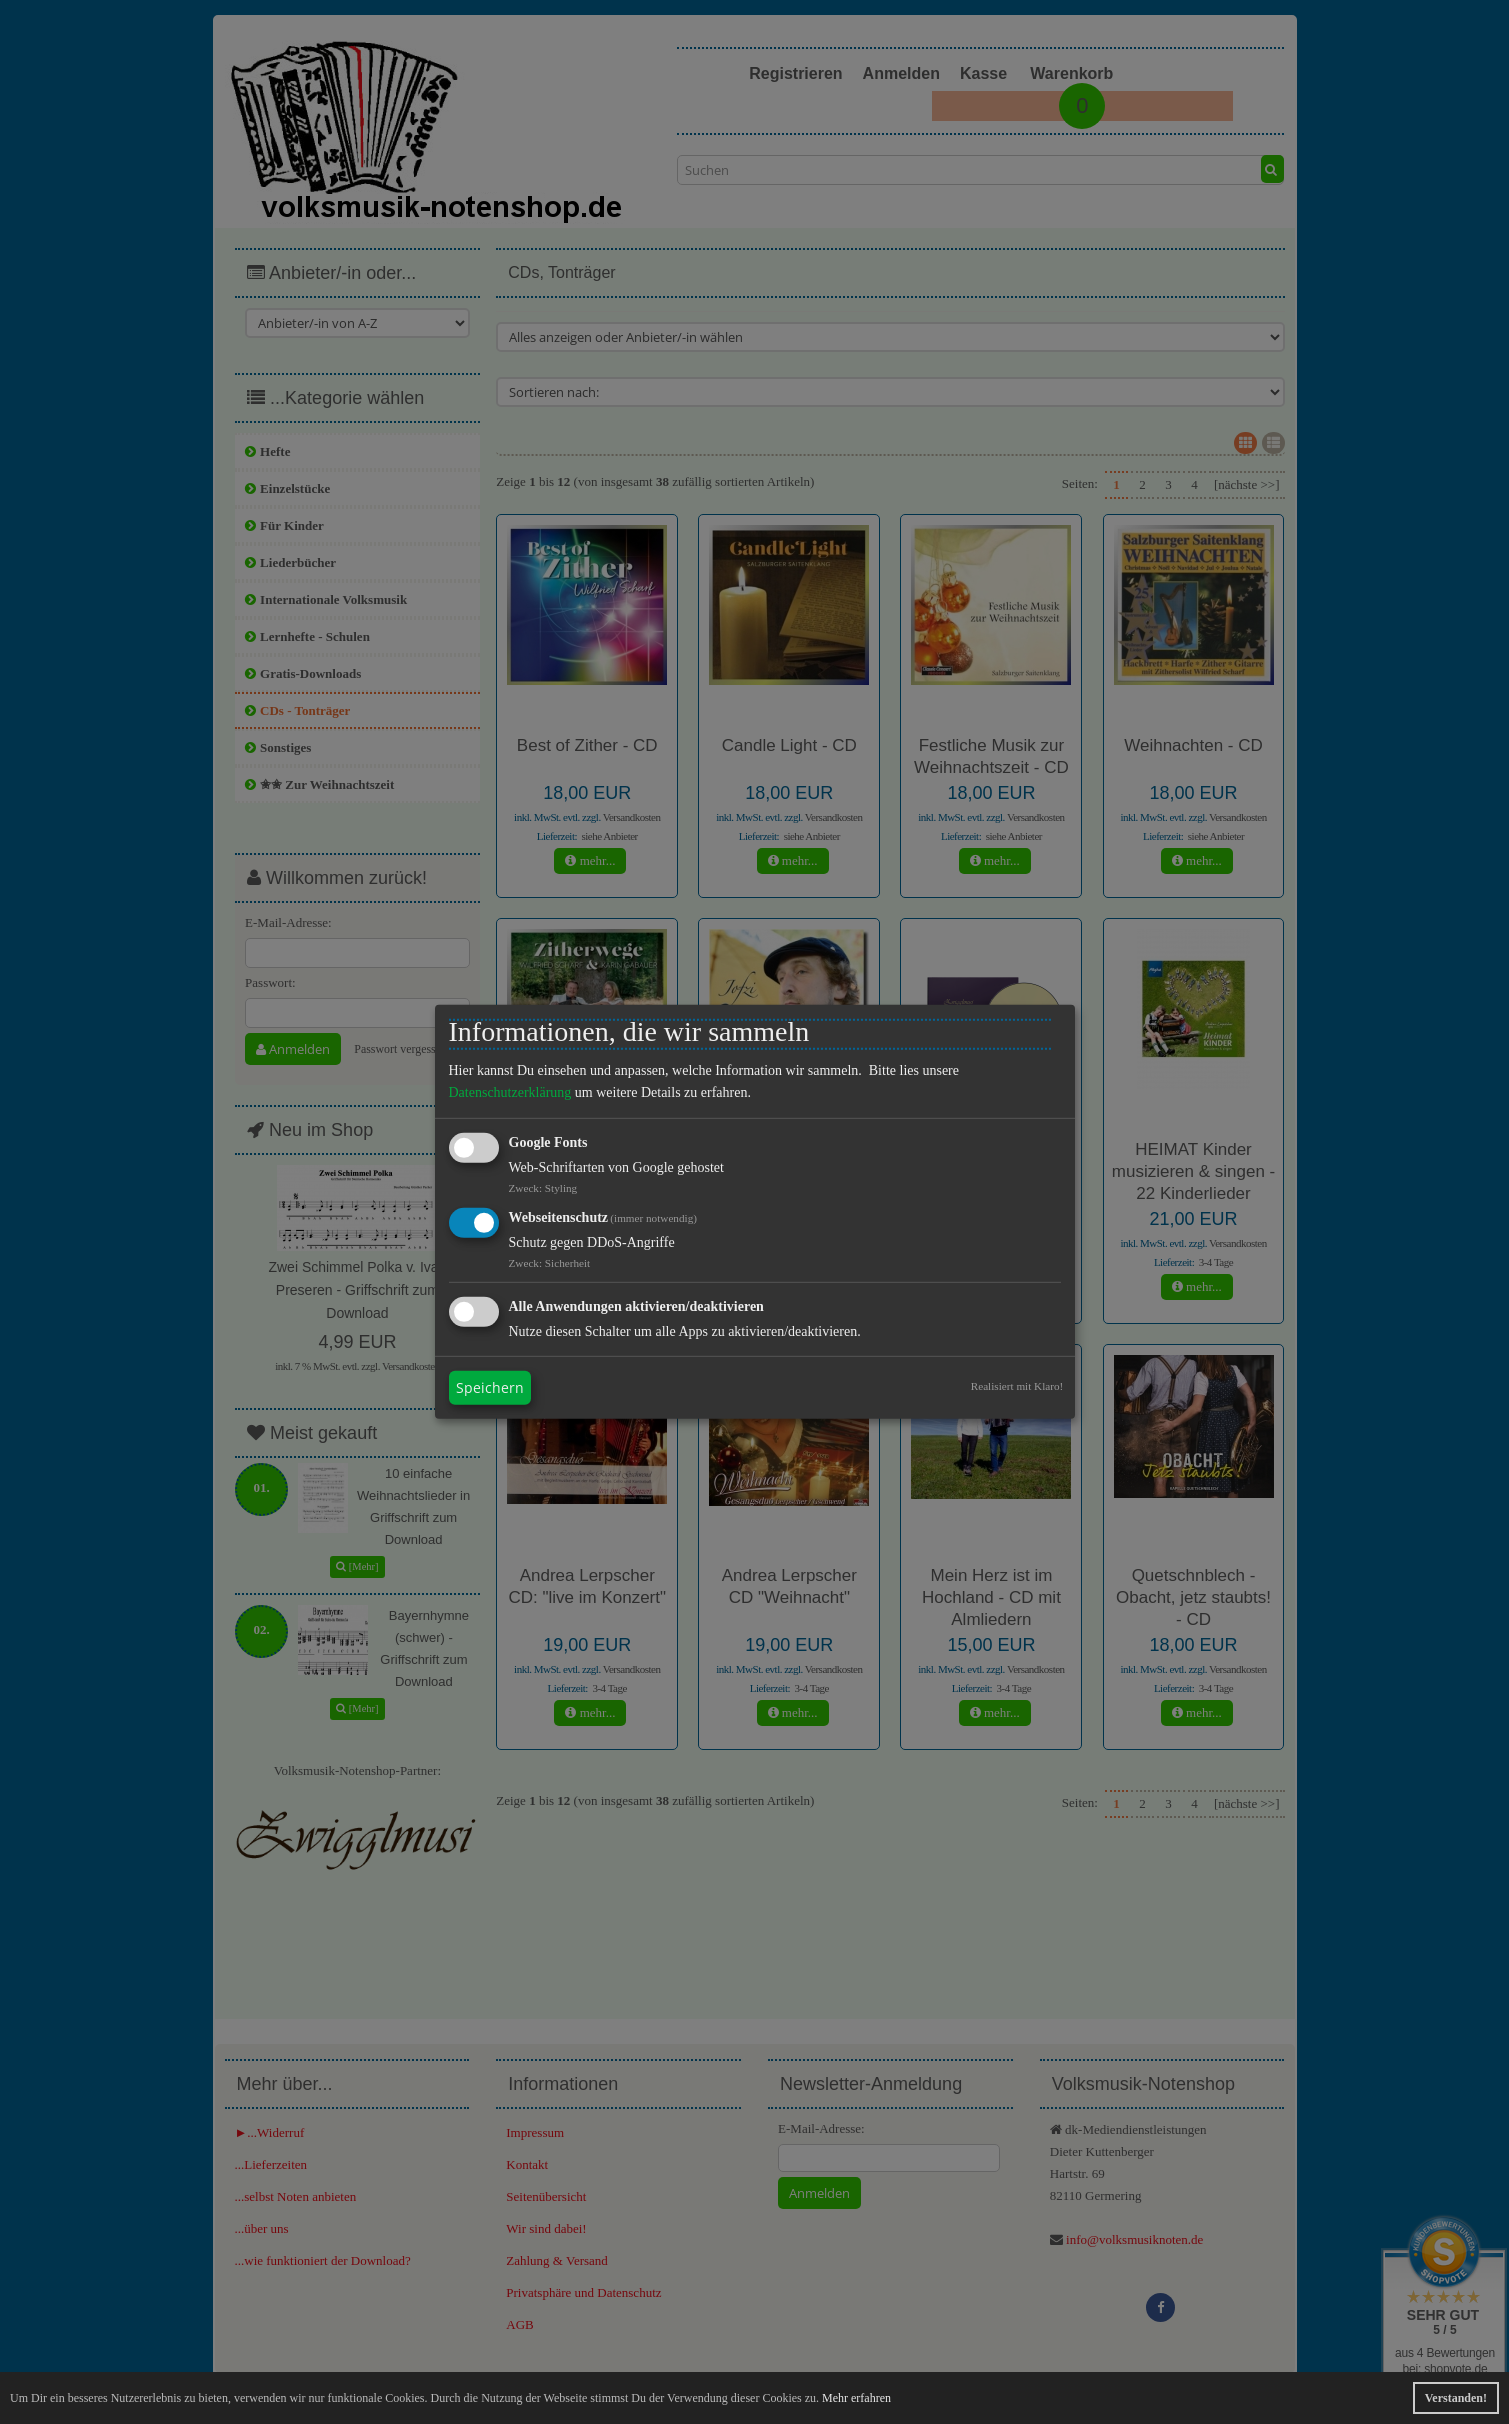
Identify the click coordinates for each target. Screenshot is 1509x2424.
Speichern (490, 1387)
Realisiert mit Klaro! (1017, 1386)
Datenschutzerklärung (510, 1092)
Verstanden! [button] (1456, 2398)
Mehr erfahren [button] (856, 2398)
